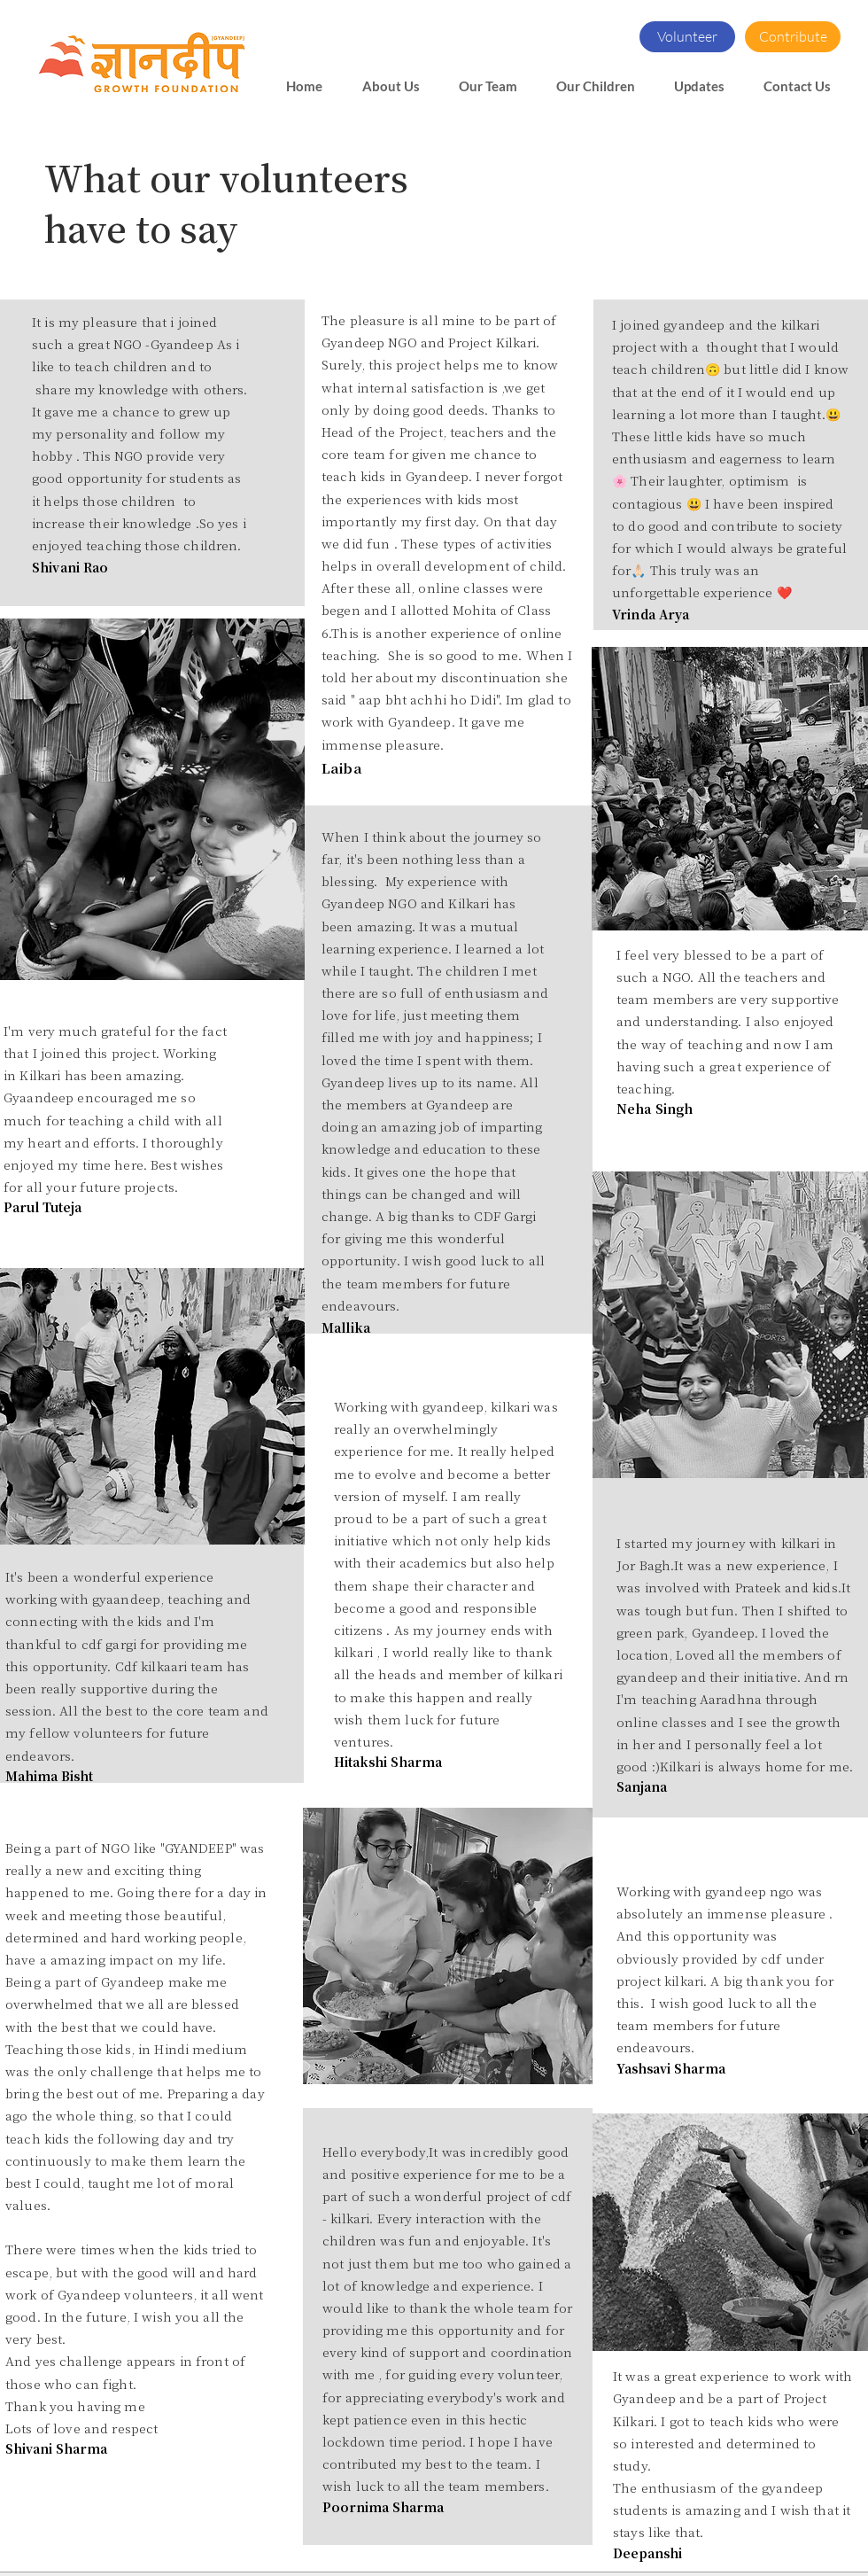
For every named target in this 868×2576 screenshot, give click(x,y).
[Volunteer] (687, 36)
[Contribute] (793, 36)
